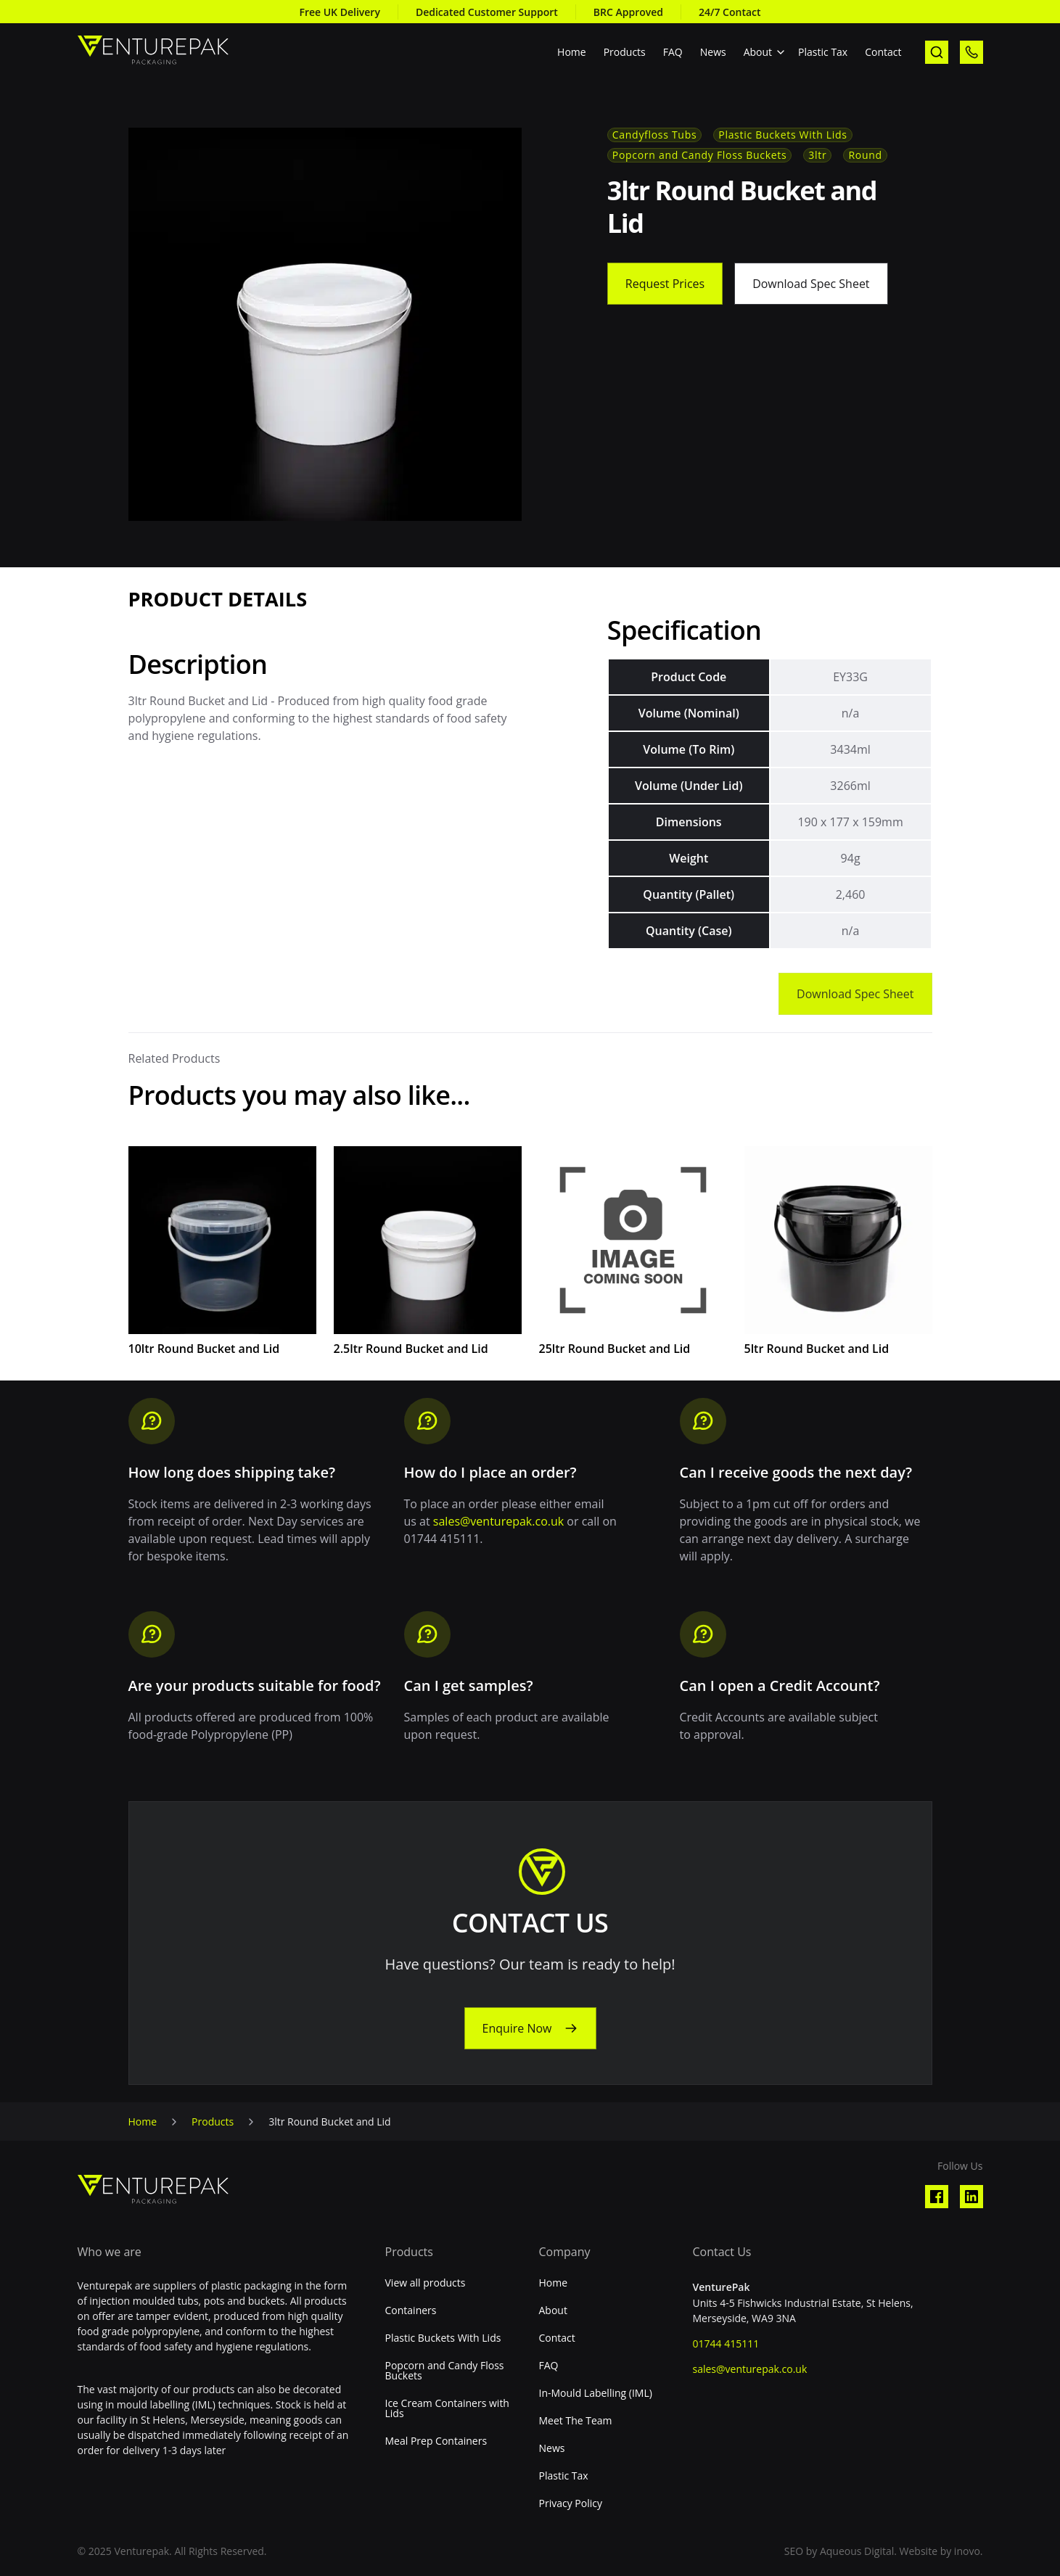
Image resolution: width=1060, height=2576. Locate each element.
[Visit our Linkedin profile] (971, 2196)
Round (865, 155)
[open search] (936, 52)
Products (625, 52)
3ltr (817, 155)
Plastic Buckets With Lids (782, 134)
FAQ (673, 52)
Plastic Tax (822, 52)
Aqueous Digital (857, 2551)
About (758, 52)
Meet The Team (575, 2421)
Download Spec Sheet (811, 284)
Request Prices (664, 284)
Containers (411, 2310)
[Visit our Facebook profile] (936, 2196)
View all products (425, 2283)
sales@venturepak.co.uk (498, 1521)
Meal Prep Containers (436, 2441)
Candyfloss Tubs (654, 134)
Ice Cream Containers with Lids (447, 2408)
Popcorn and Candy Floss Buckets (699, 155)
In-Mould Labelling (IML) (595, 2393)
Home (571, 52)
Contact (883, 52)
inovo (967, 2551)
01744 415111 (726, 2343)
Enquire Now (516, 2028)
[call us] (971, 52)
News (713, 52)
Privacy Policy (570, 2503)
